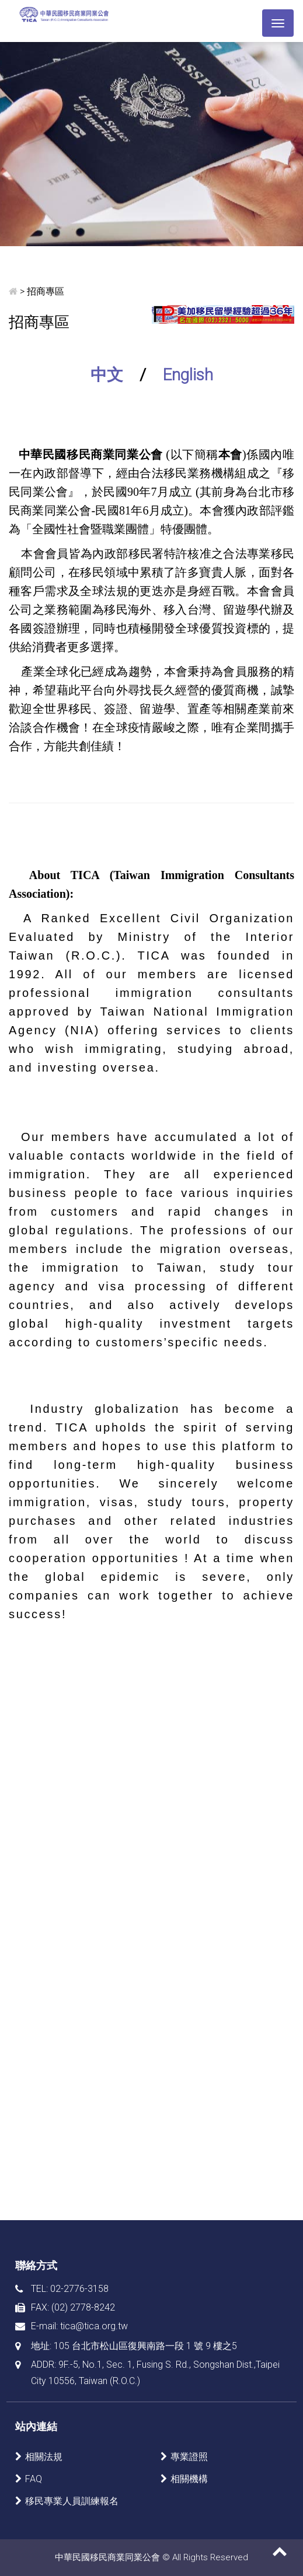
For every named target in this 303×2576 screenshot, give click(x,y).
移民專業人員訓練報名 (72, 2501)
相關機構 (189, 2478)
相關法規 (43, 2456)
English (187, 374)
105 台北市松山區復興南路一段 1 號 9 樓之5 (145, 2345)
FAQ (33, 2478)
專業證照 (189, 2456)
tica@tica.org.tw (94, 2326)
